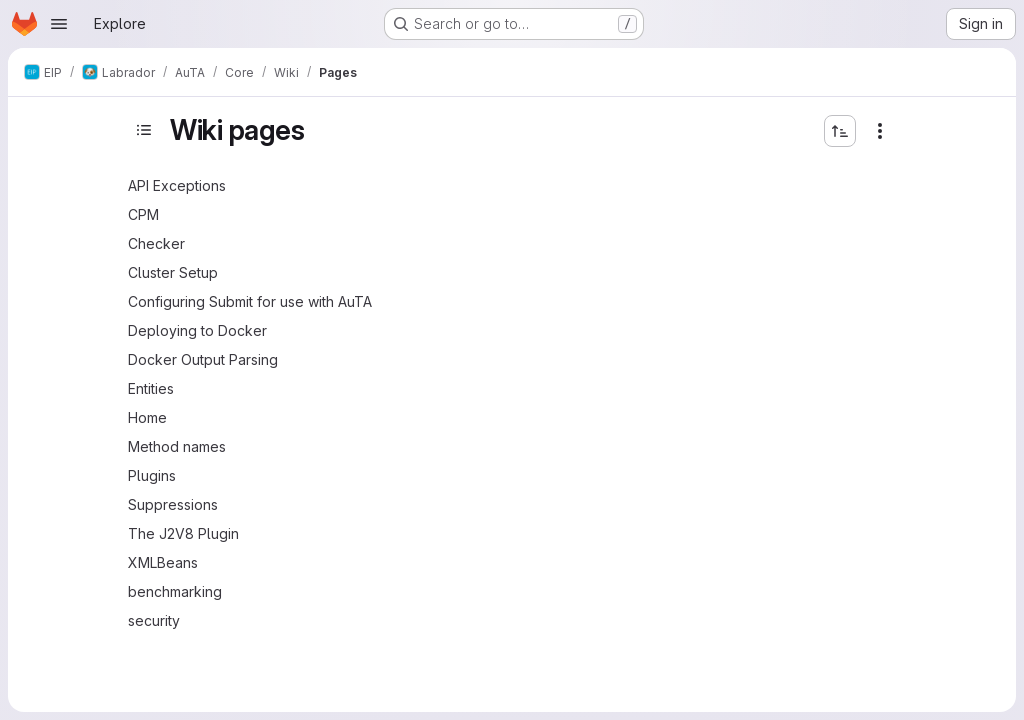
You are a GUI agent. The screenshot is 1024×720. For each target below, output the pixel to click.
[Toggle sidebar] (144, 130)
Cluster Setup (173, 272)
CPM (143, 214)
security (154, 620)
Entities (151, 388)
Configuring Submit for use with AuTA (250, 301)
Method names (177, 446)
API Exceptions (177, 185)
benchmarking (175, 591)
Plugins (152, 475)
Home (147, 417)
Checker (156, 243)
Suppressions (173, 504)
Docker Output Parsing (203, 359)
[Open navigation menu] (59, 24)
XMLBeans (163, 562)
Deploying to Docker (197, 330)
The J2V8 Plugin (183, 533)
